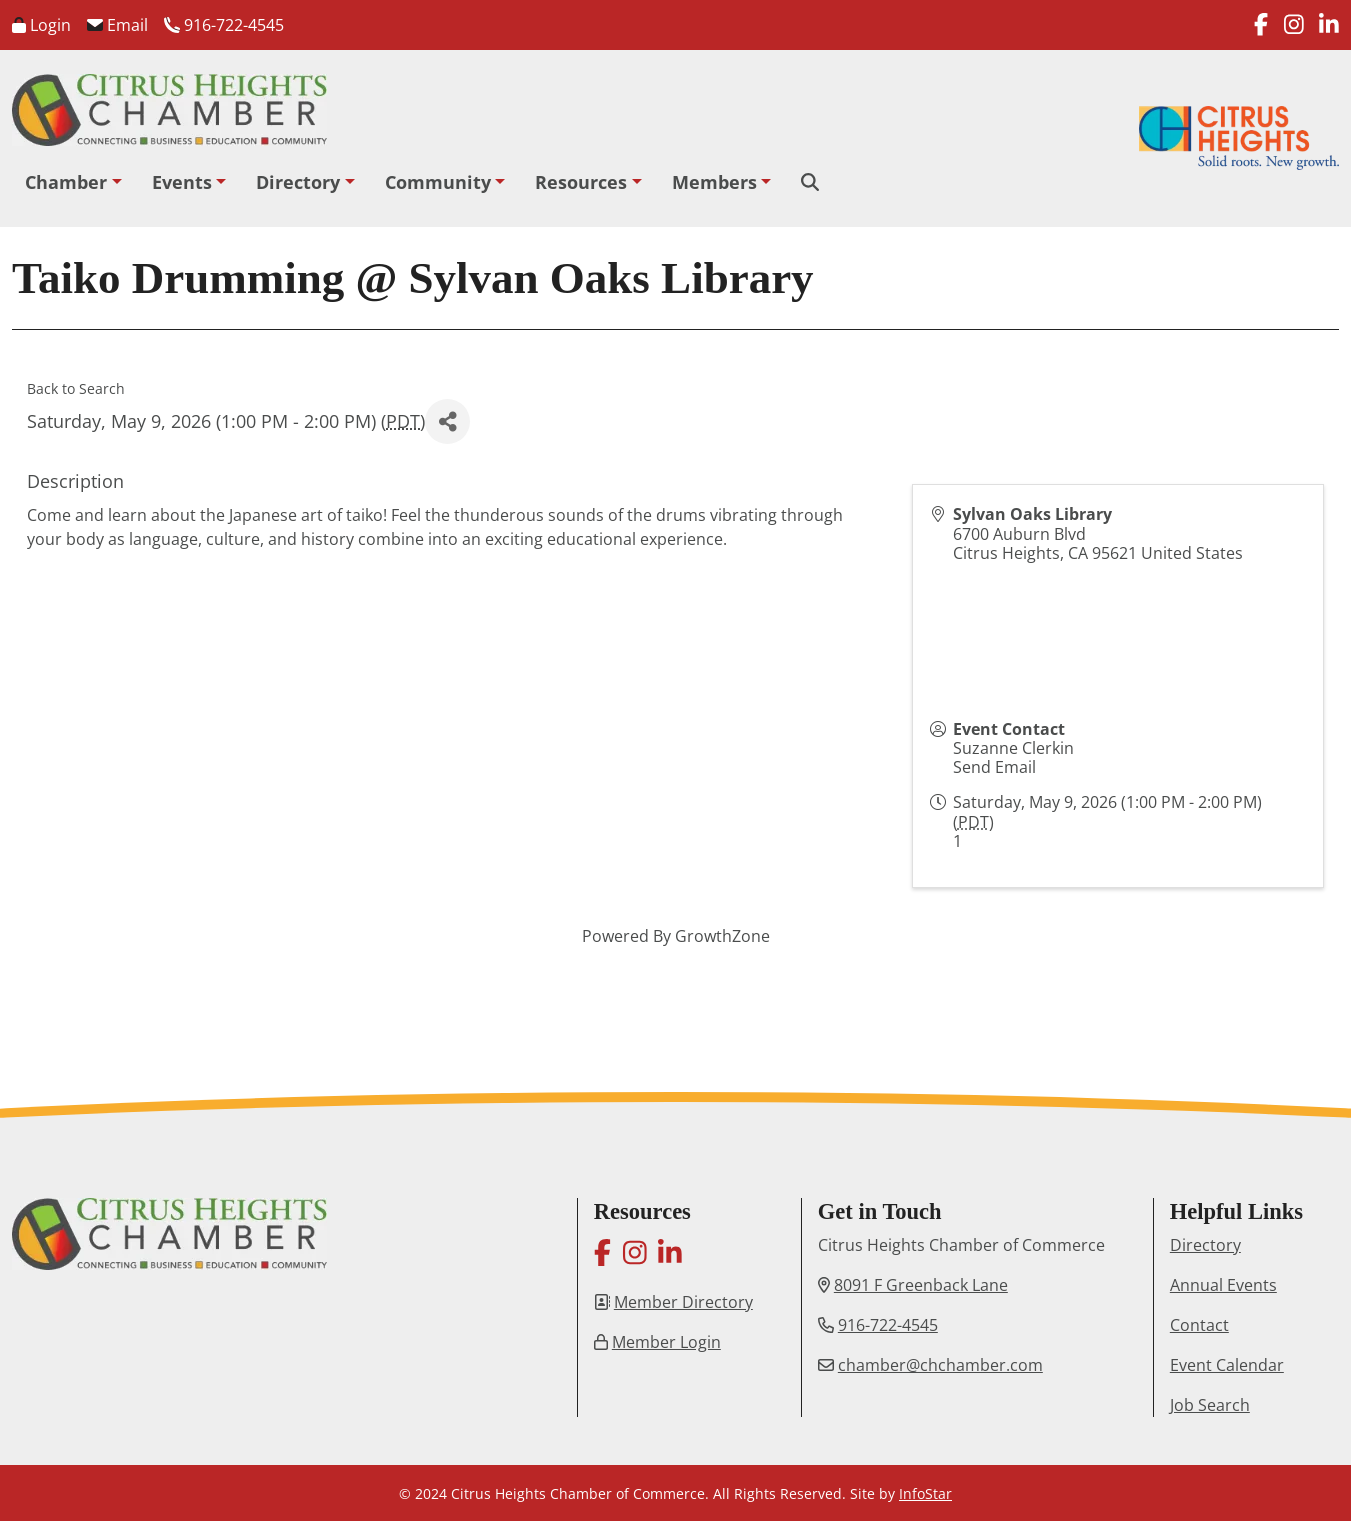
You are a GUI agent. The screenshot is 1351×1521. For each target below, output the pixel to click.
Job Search (1210, 1405)
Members (714, 182)
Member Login (666, 1342)
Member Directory (683, 1302)
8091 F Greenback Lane (921, 1285)
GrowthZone (722, 936)
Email (117, 25)
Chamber (66, 182)
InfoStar (925, 1493)
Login (41, 25)
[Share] (447, 421)
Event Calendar (1227, 1365)
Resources (581, 182)
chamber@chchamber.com (940, 1365)
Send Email (994, 767)
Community (438, 182)
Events (182, 182)
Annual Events (1223, 1285)
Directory (298, 182)
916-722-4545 (224, 25)
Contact (1199, 1325)
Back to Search (76, 388)
